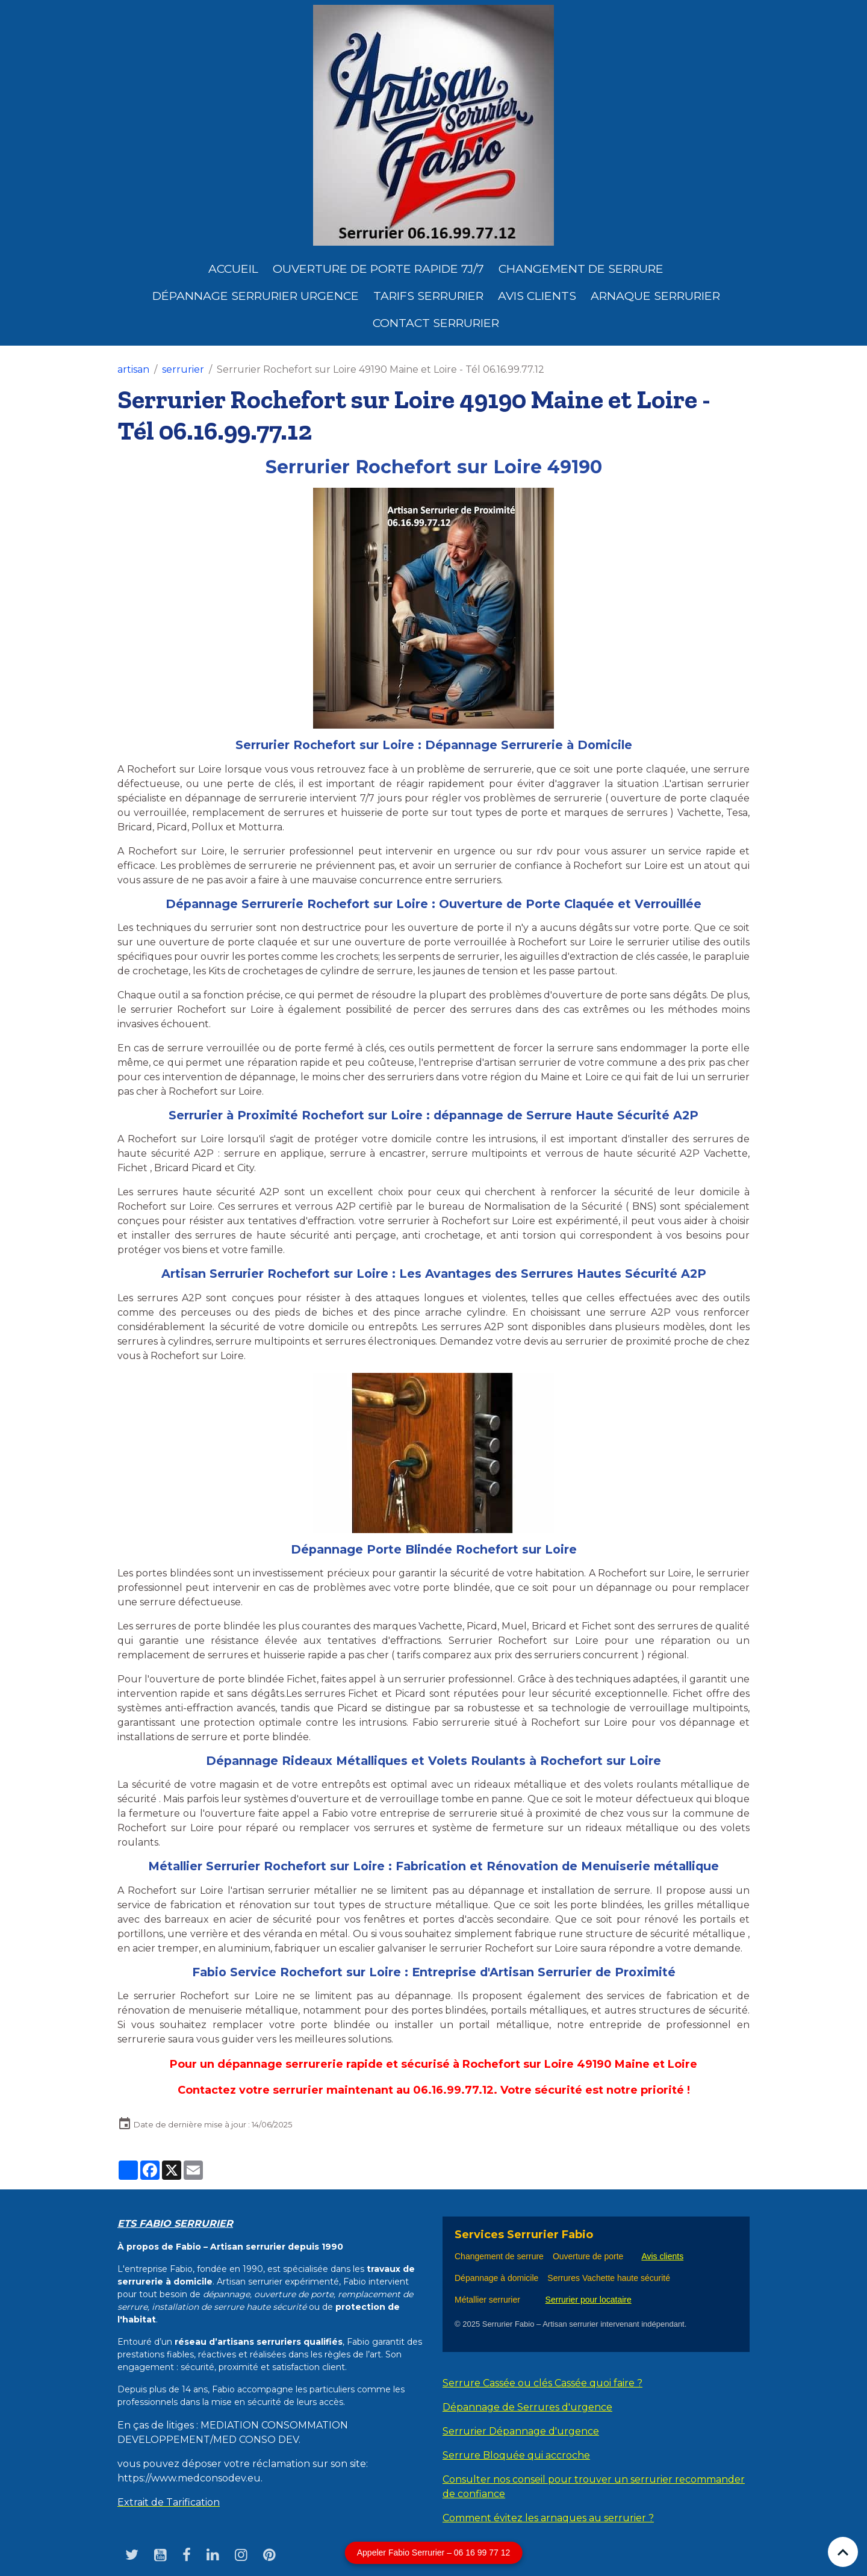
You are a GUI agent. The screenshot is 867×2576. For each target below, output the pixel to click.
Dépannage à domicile (496, 2278)
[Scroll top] (843, 2552)
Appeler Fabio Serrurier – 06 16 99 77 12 (434, 2552)
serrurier (183, 369)
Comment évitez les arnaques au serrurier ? (548, 2518)
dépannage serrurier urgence (255, 295)
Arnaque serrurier (655, 295)
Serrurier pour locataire (588, 2299)
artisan (133, 369)
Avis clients (537, 295)
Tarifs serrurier (428, 295)
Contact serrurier (436, 323)
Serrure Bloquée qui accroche (516, 2455)
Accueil (233, 268)
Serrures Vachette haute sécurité (608, 2278)
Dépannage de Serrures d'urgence (527, 2407)
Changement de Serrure (581, 268)
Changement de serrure (499, 2256)
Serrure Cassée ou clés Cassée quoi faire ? (542, 2383)
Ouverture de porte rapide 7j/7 (378, 268)
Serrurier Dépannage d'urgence (521, 2431)
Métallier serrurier (490, 2299)
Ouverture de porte (588, 2256)
